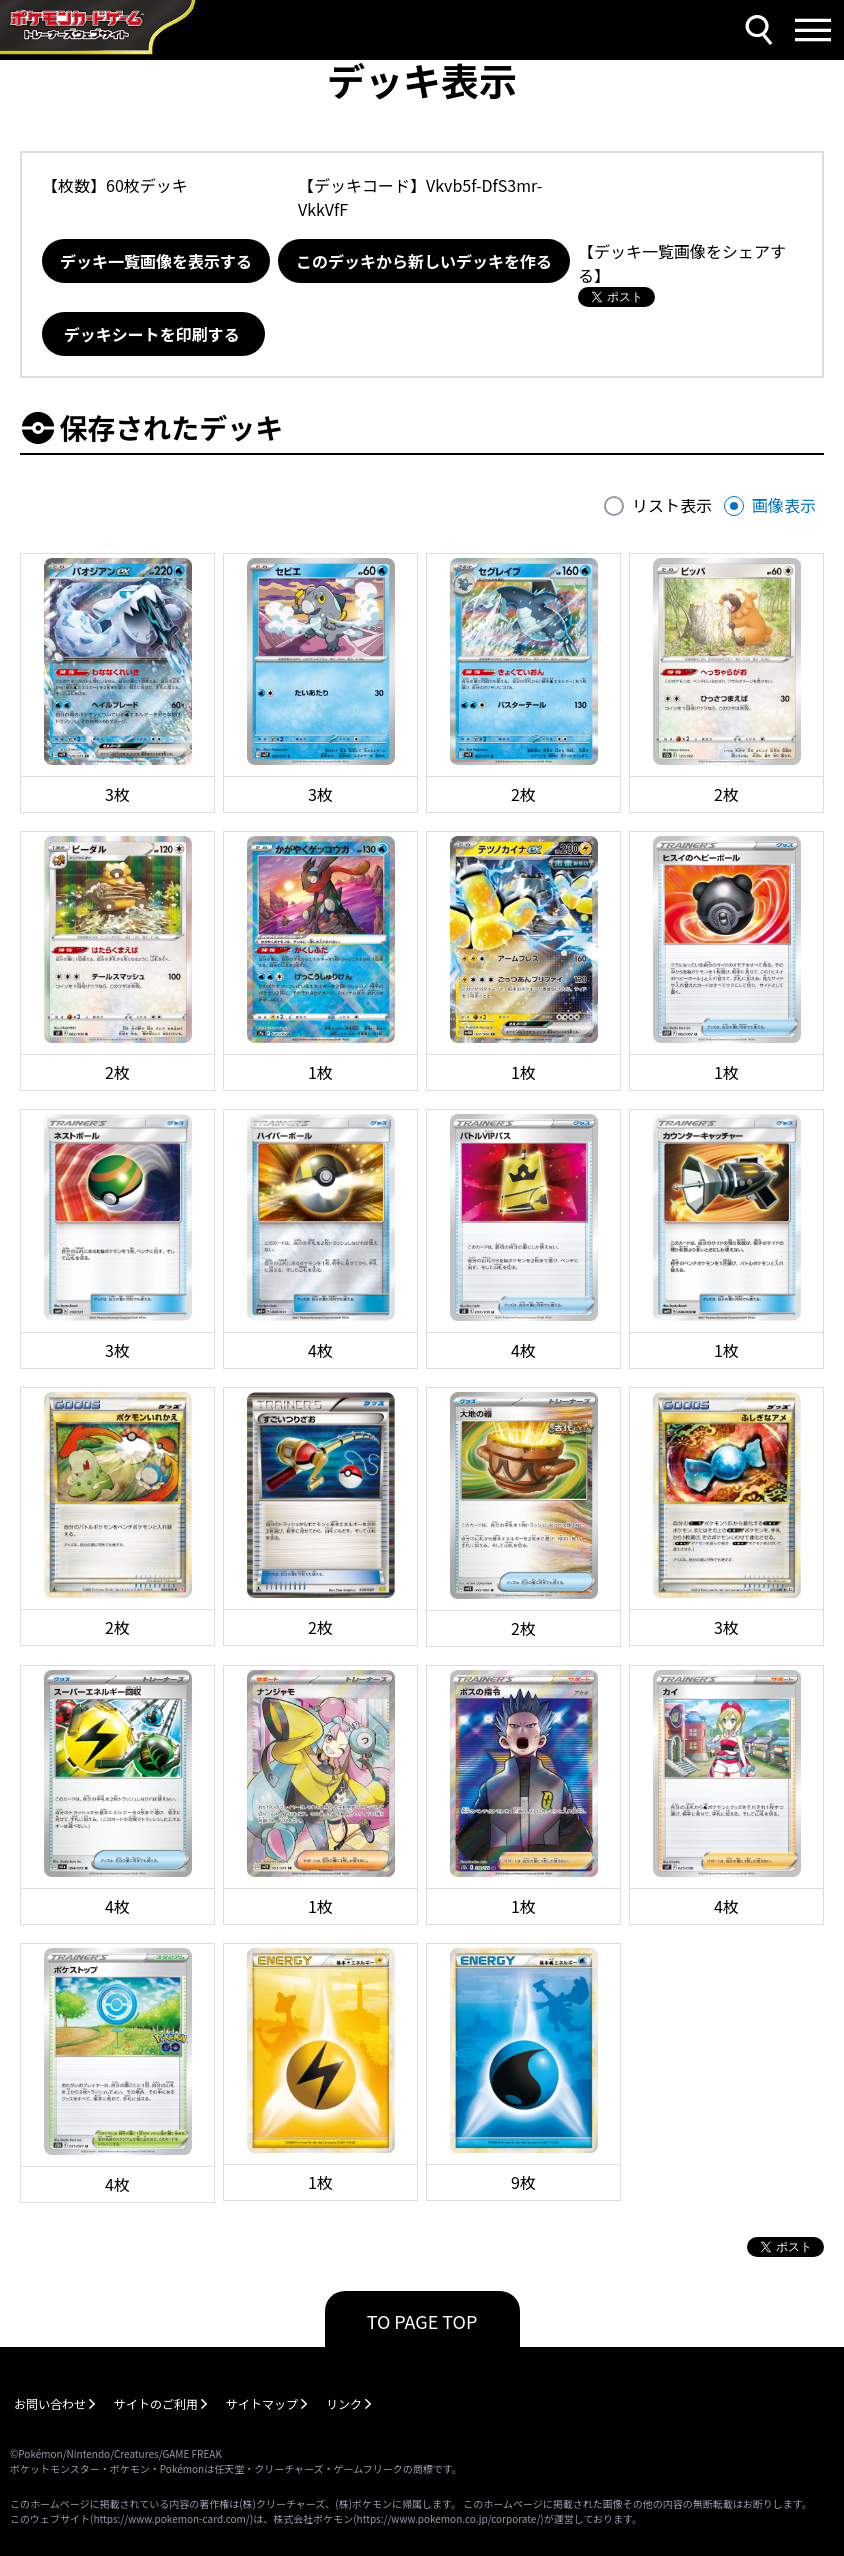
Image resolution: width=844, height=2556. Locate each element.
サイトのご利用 (156, 2403)
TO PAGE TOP (422, 2321)
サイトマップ (262, 2403)
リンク (344, 2403)
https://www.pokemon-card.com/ (171, 2518)
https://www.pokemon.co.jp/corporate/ (449, 2518)
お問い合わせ (50, 2403)
